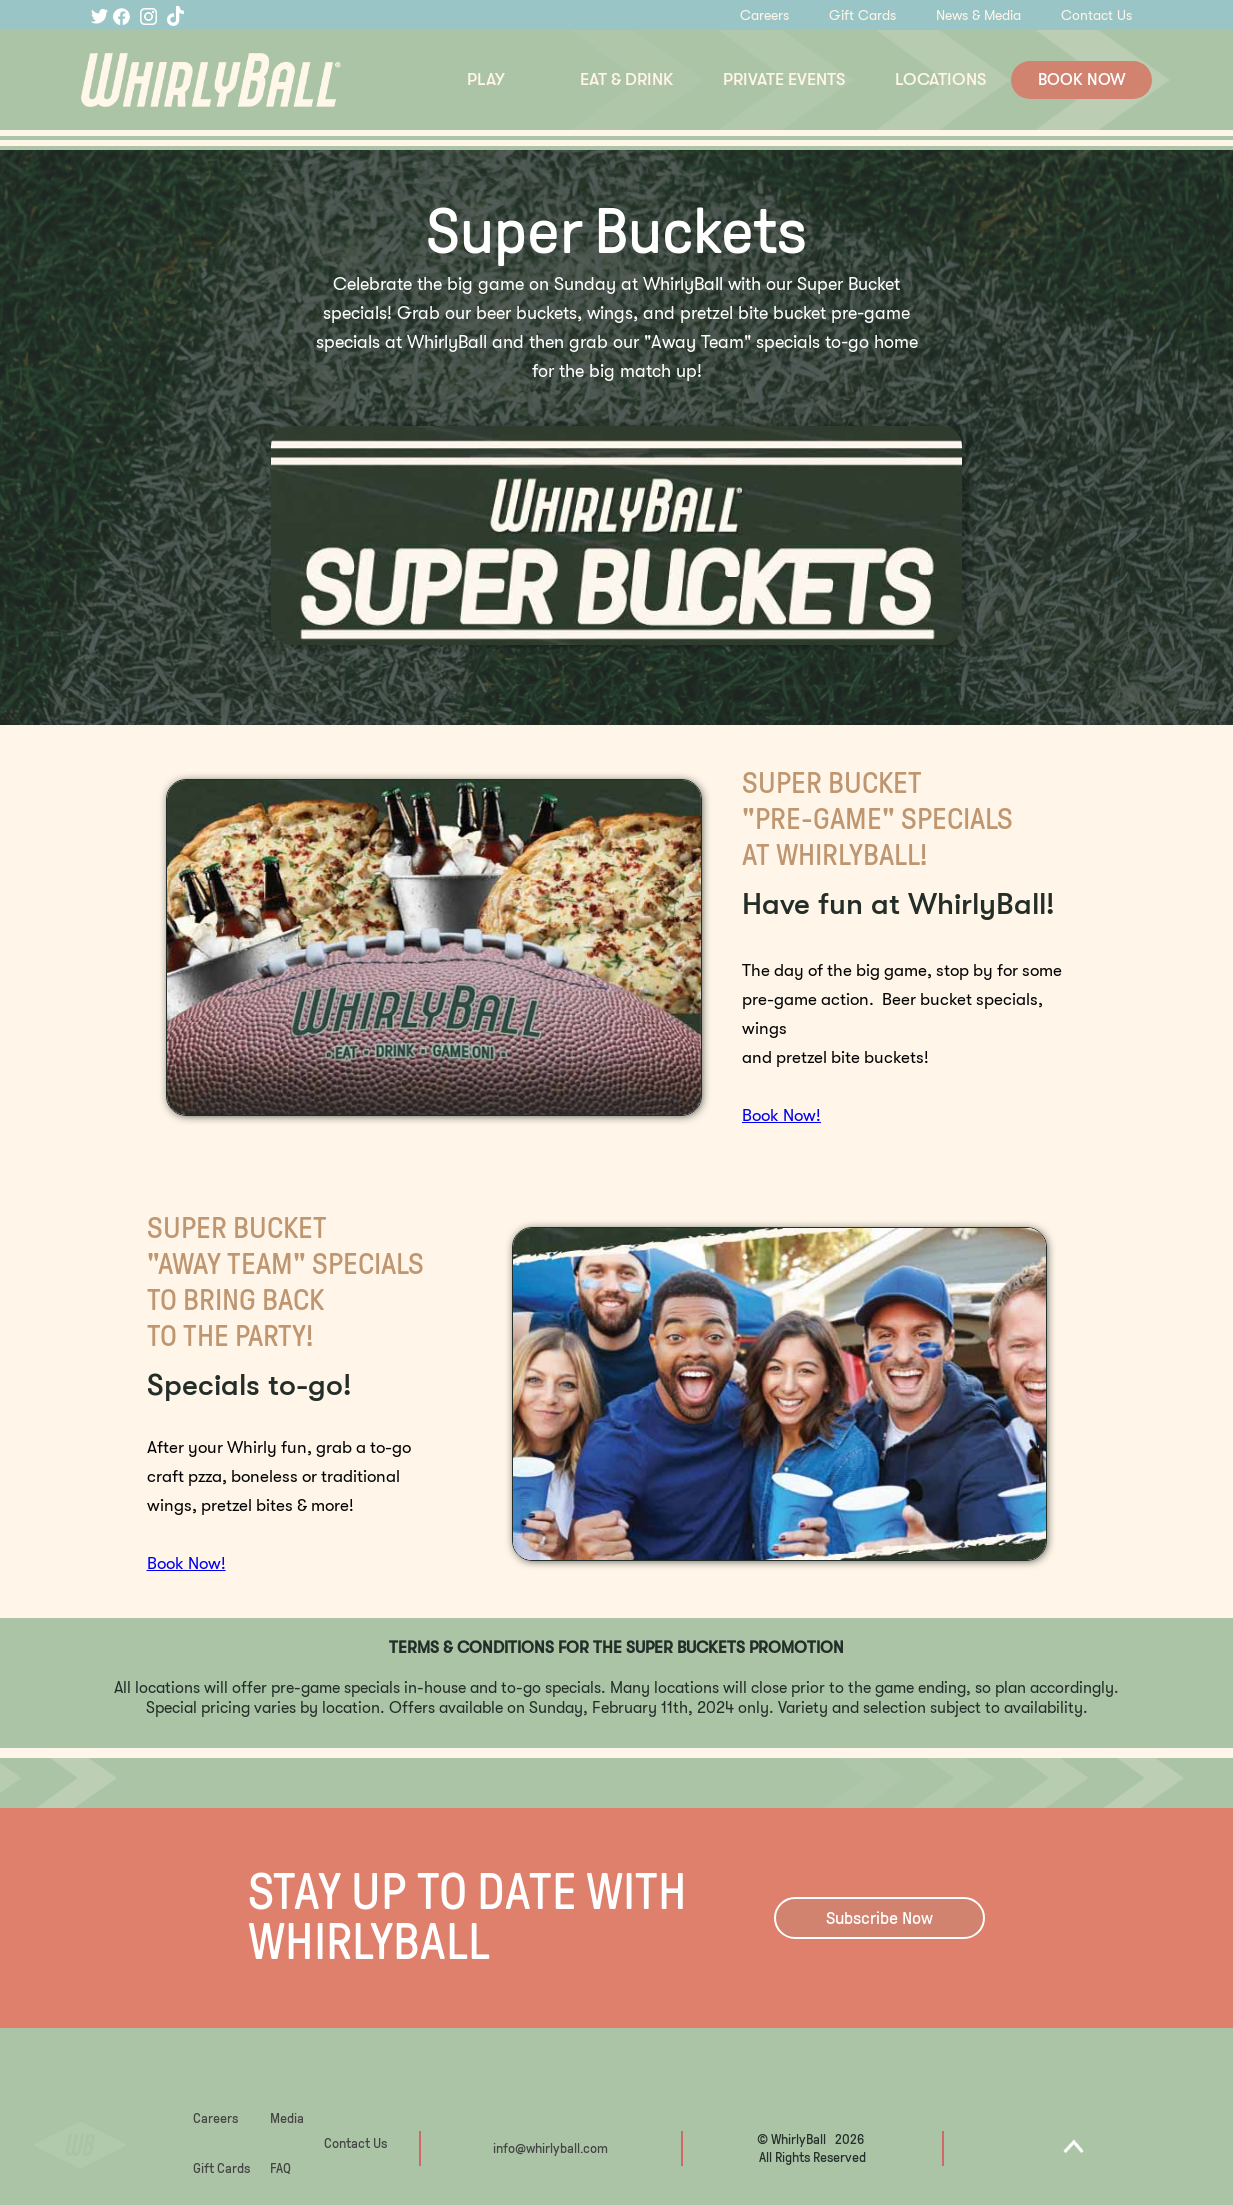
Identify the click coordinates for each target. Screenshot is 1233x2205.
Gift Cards (862, 15)
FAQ (280, 2168)
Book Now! (781, 1115)
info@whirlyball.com (550, 2148)
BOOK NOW (1082, 80)
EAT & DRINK (626, 79)
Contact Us (1096, 15)
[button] (486, 80)
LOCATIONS (940, 79)
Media (287, 2118)
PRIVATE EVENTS (784, 79)
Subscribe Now (879, 1918)
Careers (764, 15)
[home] (259, 80)
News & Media (978, 15)
